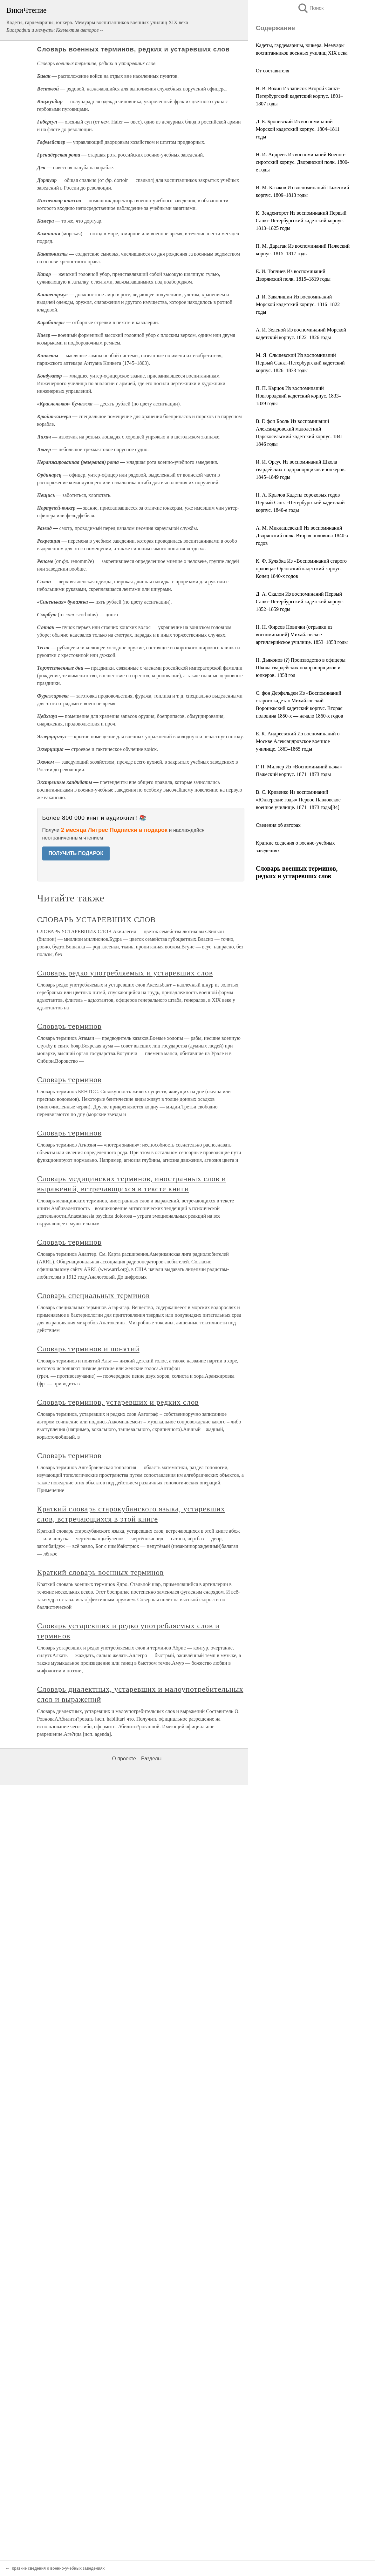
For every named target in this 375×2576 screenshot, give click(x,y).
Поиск (310, 8)
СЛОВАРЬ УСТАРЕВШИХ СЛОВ (96, 919)
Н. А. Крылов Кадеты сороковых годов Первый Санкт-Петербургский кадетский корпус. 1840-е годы (300, 502)
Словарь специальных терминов (93, 1295)
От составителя (272, 70)
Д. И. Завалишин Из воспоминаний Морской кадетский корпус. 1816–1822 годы (298, 304)
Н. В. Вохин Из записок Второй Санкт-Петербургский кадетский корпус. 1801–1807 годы (299, 96)
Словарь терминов (69, 1026)
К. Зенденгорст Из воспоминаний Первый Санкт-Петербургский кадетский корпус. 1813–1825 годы (301, 220)
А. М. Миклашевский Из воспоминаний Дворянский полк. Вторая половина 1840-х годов (302, 535)
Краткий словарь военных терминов (100, 1572)
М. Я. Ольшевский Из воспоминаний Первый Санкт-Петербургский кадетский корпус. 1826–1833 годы (300, 362)
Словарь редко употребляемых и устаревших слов (125, 973)
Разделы (151, 1758)
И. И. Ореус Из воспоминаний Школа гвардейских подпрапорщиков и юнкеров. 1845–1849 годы (301, 469)
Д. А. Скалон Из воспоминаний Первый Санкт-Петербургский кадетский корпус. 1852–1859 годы (300, 601)
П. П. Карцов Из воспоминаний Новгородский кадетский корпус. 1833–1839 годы (298, 395)
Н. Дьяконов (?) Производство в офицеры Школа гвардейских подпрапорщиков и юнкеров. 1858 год (300, 667)
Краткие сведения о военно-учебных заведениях (58, 2568)
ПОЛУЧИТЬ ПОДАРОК (76, 853)
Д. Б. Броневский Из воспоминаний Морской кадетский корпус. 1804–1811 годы (298, 129)
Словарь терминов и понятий (88, 1349)
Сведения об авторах (278, 825)
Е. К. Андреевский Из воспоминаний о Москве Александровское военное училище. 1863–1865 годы (297, 741)
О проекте (124, 1758)
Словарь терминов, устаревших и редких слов (118, 1402)
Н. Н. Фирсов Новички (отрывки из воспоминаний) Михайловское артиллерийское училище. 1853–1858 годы (302, 634)
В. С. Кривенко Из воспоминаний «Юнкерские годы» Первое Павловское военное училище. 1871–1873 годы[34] (298, 799)
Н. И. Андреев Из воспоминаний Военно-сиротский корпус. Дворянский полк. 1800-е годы (302, 162)
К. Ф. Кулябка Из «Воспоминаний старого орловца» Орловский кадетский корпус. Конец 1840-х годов (301, 568)
